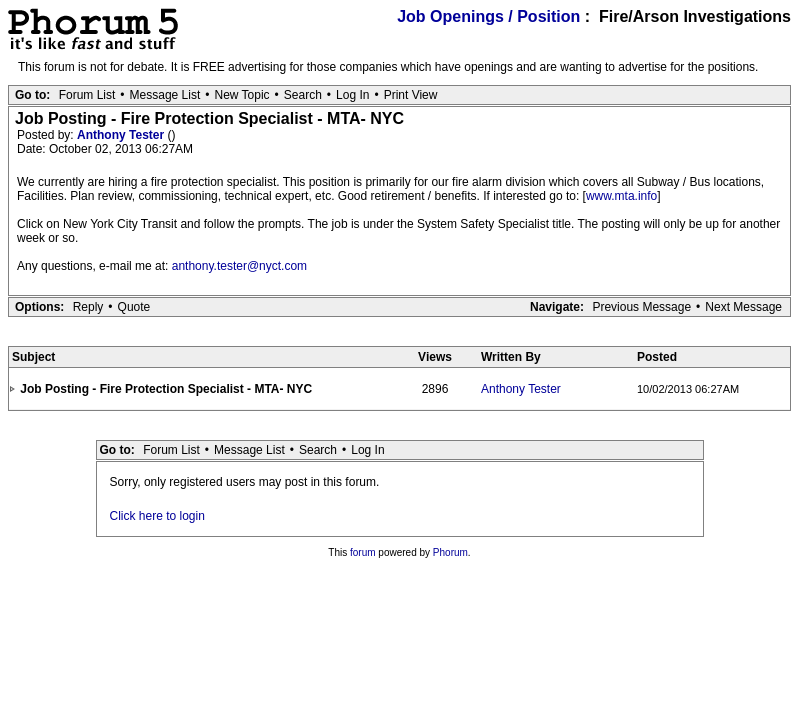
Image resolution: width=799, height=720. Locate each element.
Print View (411, 95)
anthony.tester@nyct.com (239, 266)
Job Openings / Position (488, 16)
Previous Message (641, 307)
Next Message (743, 307)
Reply (88, 307)
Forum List (87, 95)
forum (363, 552)
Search (303, 95)
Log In (352, 95)
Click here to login (157, 516)
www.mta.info (621, 196)
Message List (165, 95)
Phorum (450, 552)
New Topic (241, 95)
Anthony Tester (122, 135)
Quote (134, 307)
